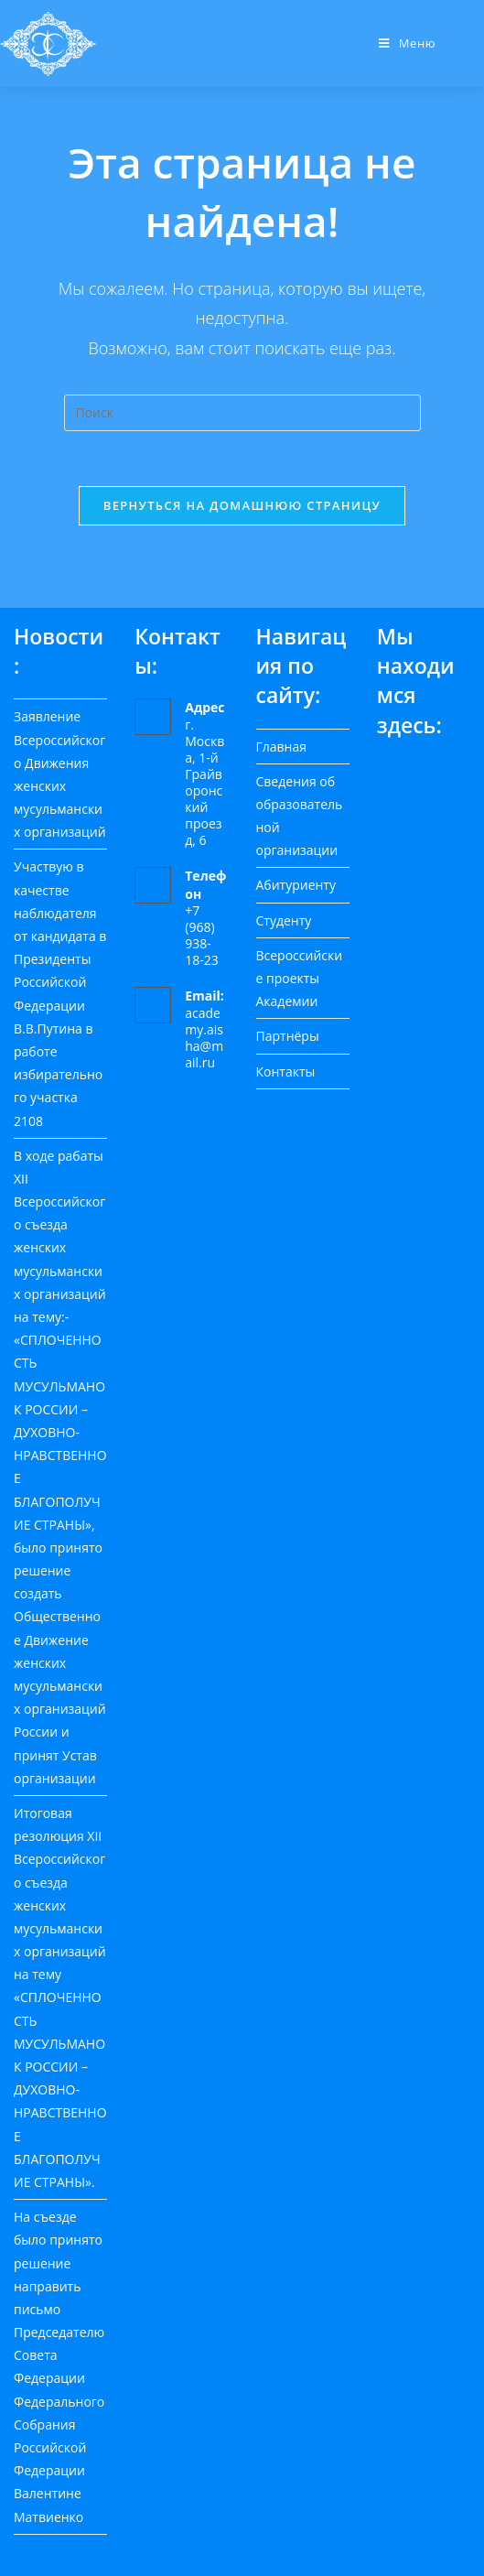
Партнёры (287, 1035)
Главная (281, 746)
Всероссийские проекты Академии (299, 978)
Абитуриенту (296, 884)
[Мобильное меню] (407, 43)
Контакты (286, 1071)
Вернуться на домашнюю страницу (242, 505)
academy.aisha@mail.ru (204, 1037)
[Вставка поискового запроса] (242, 413)
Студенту (284, 920)
